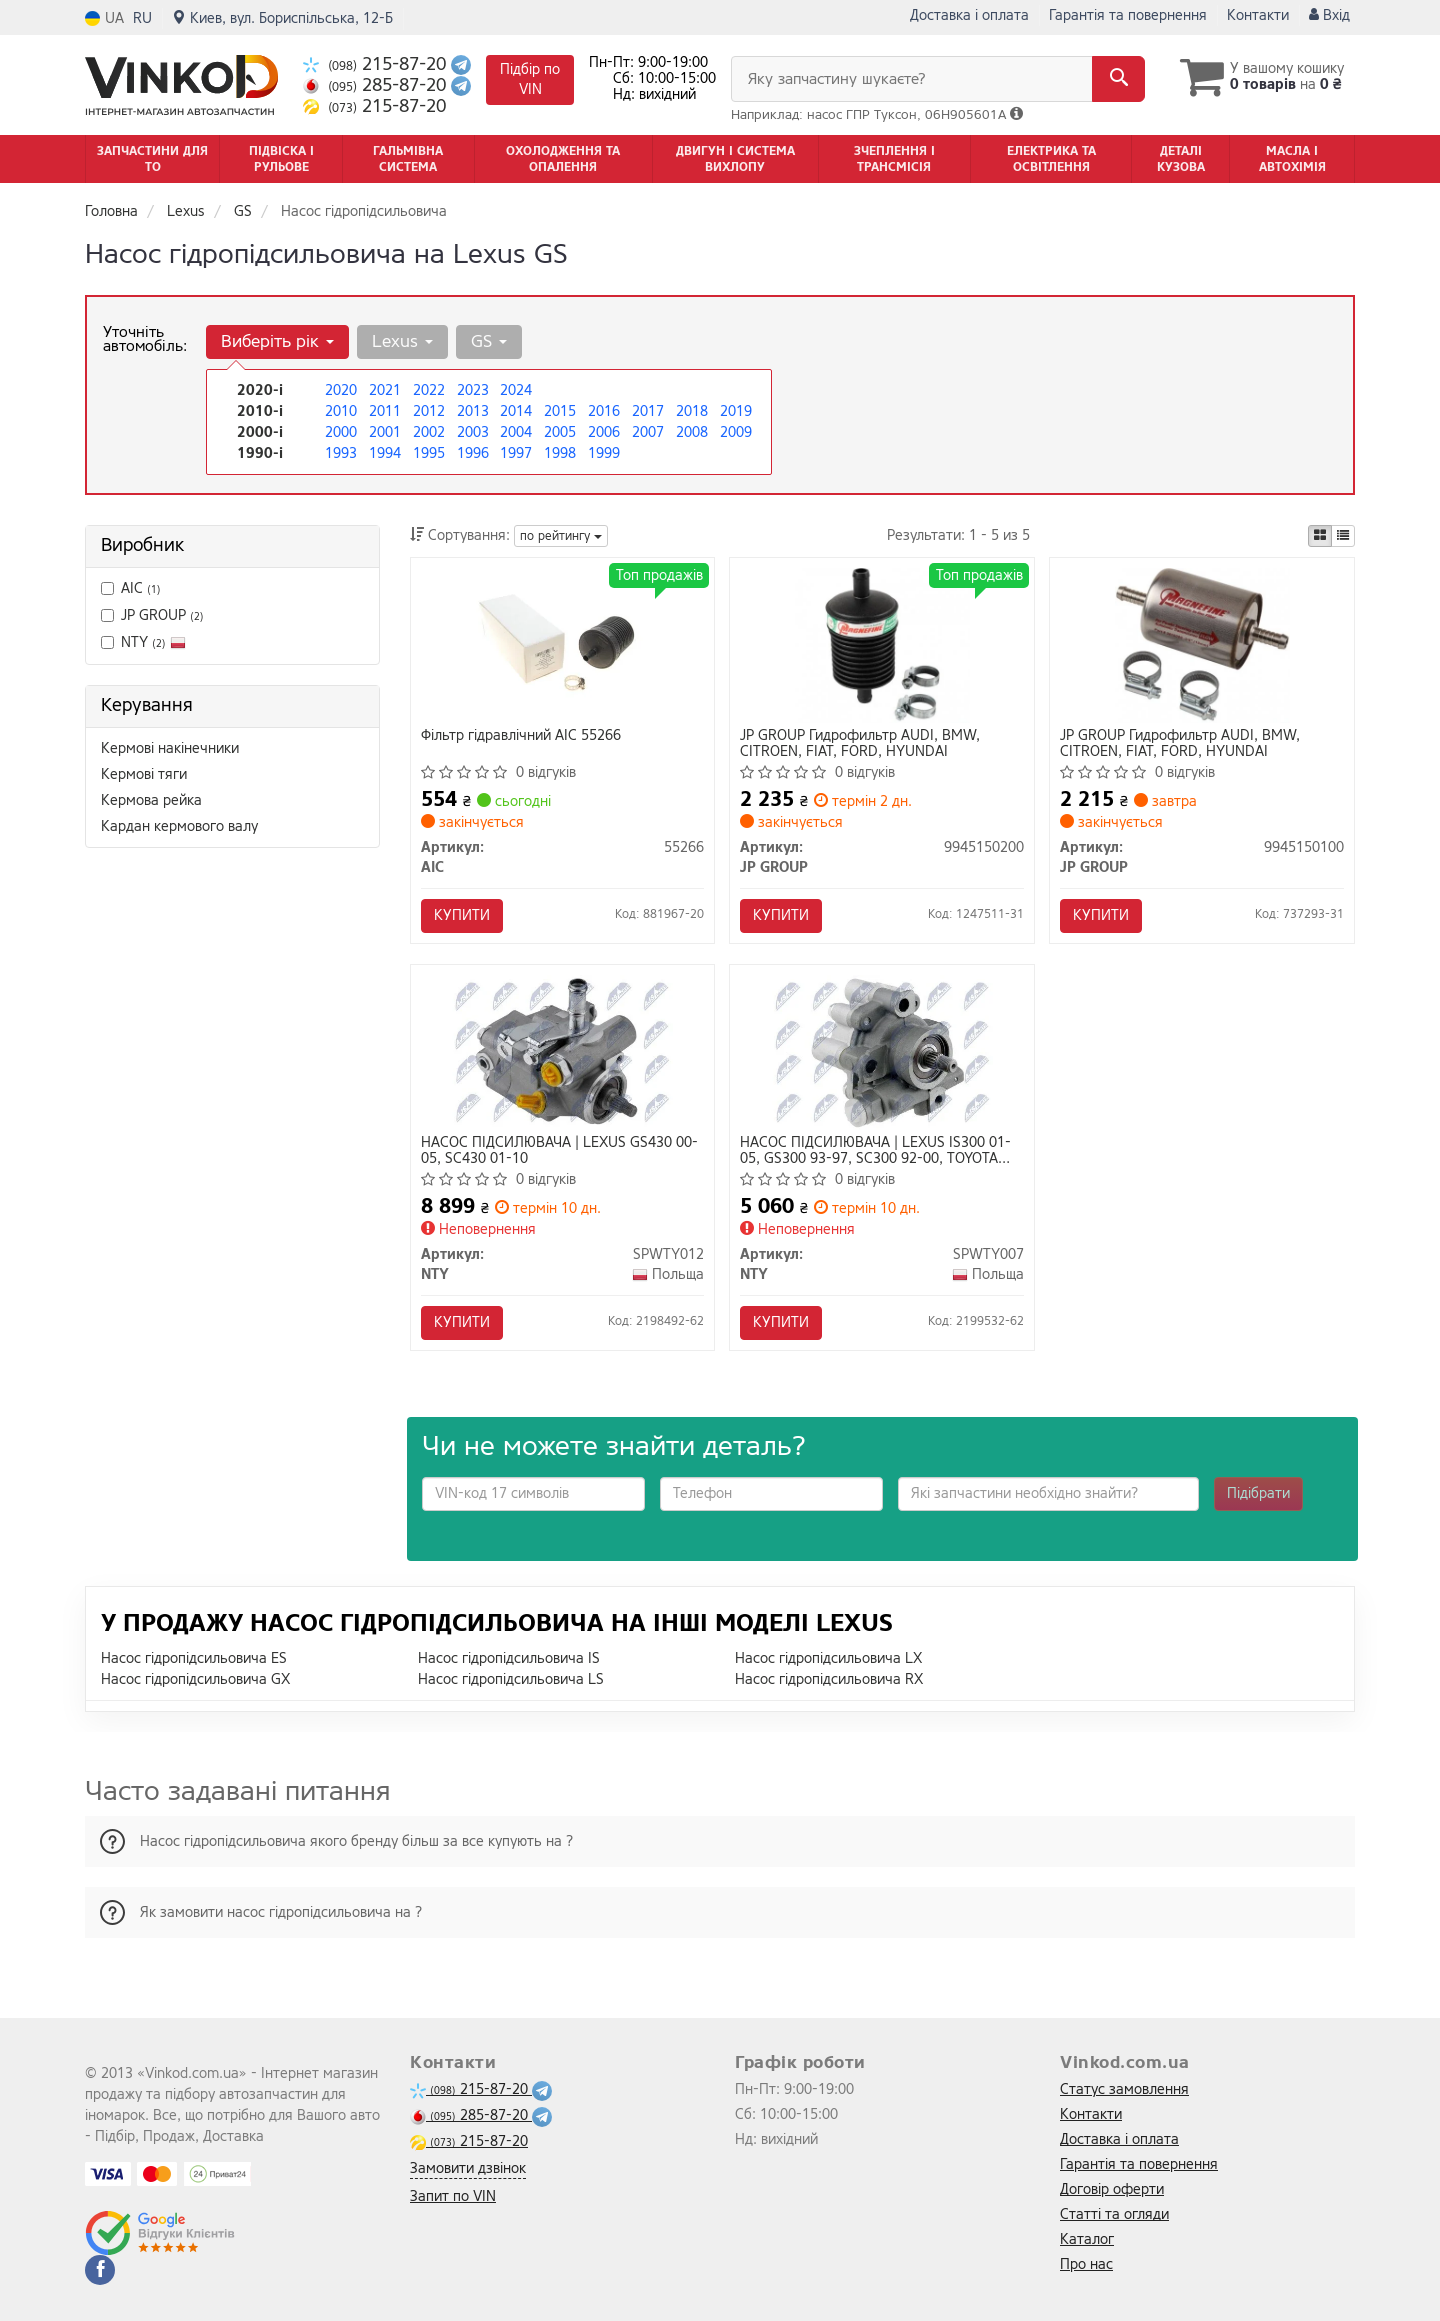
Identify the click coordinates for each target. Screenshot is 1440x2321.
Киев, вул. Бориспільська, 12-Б (282, 18)
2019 (736, 411)
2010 (341, 411)
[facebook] (100, 2270)
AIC (131, 588)
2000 (341, 432)
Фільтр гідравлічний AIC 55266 (521, 736)
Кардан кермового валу (179, 826)
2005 (560, 432)
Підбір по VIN (530, 79)
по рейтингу (561, 536)
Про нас (1086, 2264)
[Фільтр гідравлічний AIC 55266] (562, 644)
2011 (385, 411)
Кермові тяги (144, 774)
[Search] (1118, 79)
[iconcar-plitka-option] (1320, 536)
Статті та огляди (1114, 2214)
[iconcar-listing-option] (1343, 536)
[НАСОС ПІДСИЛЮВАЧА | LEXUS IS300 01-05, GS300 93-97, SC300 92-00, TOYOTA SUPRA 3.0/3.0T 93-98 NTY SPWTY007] (883, 1051)
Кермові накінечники (170, 748)
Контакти (1258, 15)
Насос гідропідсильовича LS (511, 1679)
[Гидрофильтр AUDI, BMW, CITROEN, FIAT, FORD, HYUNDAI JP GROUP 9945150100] (1202, 644)
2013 (473, 411)
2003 (473, 432)
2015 (560, 411)
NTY (143, 642)
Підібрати (1258, 1493)
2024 (516, 390)
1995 (429, 453)
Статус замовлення (1124, 2089)
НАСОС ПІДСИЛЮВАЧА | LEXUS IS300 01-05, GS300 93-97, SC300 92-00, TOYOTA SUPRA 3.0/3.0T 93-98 (875, 1150)
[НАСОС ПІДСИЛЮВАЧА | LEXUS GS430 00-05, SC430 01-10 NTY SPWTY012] (562, 1051)
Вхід (1329, 15)
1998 (560, 453)
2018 (692, 411)
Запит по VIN (453, 2196)
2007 (648, 432)
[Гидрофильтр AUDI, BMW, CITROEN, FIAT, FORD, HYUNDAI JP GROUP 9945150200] (882, 644)
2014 (516, 411)
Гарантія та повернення (1128, 15)
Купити (462, 915)
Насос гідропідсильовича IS (509, 1658)
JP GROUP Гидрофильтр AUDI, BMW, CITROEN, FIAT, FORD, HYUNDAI (860, 743)
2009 (736, 432)
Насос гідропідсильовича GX (195, 1679)
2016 (604, 411)
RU (142, 18)
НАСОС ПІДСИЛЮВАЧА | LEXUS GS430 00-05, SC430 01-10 (559, 1150)
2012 (429, 411)
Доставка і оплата (969, 15)
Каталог (1087, 2239)
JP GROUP (152, 615)
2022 (429, 390)
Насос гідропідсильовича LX (828, 1658)
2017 (648, 411)
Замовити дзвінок (468, 2168)
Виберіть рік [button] (277, 341)
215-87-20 (377, 64)
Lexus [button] (402, 341)
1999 (604, 453)
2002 (429, 432)
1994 (385, 453)
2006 (604, 432)
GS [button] (489, 341)
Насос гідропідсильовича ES (194, 1658)
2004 (516, 432)
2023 (473, 390)
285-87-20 (377, 85)
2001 (385, 432)
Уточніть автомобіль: (145, 339)
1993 (341, 453)
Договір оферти (1112, 2189)
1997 (516, 453)
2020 (341, 390)
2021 (385, 390)
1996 (473, 453)
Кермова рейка (151, 800)
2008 (692, 432)
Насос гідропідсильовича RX (829, 1679)
